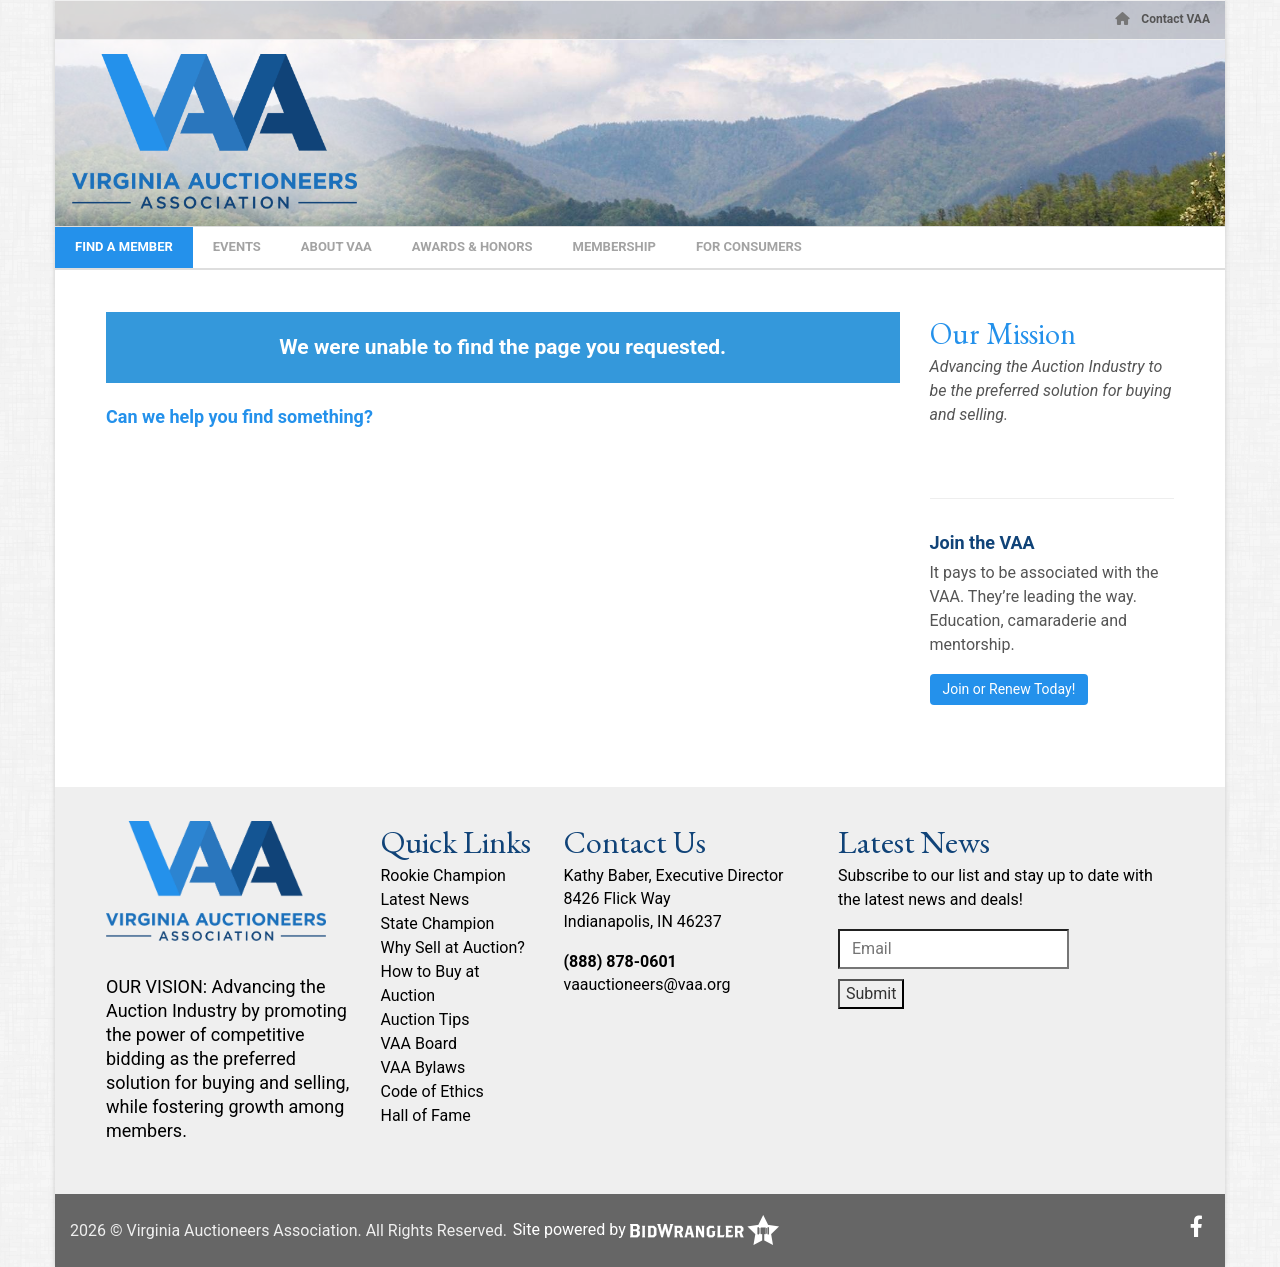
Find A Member (124, 246)
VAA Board (419, 1043)
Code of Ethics (432, 1091)
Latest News (425, 899)
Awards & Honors (472, 246)
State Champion (438, 923)
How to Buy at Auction (430, 983)
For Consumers (749, 246)
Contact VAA (1175, 19)
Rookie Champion (443, 875)
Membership (614, 246)
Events (237, 246)
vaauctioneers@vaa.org (647, 984)
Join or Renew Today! (1009, 689)
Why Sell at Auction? (453, 947)
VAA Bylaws (423, 1067)
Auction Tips (425, 1019)
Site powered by (646, 1229)
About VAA (336, 246)
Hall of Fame (426, 1115)
